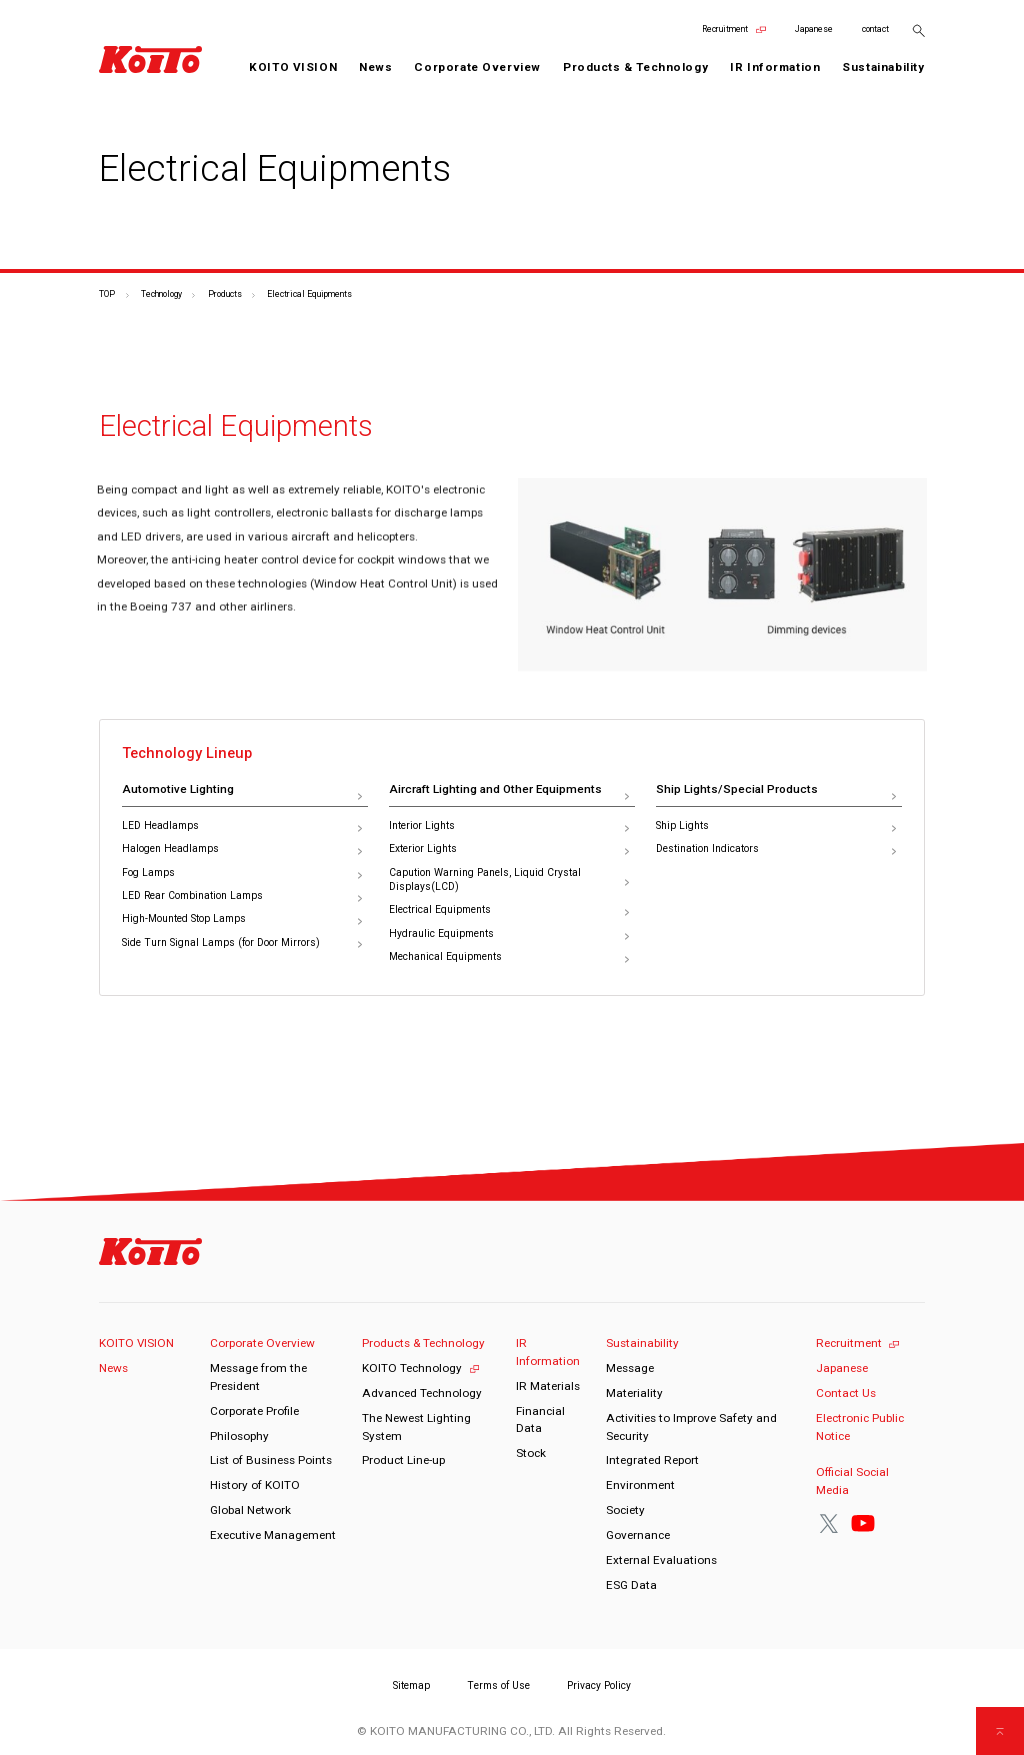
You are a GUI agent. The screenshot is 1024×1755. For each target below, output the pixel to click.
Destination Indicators (707, 848)
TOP (107, 294)
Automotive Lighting (178, 789)
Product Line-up (403, 1460)
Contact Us (846, 1393)
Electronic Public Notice (860, 1427)
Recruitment (725, 29)
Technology (161, 294)
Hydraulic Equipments (441, 933)
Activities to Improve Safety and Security (691, 1427)
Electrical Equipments (440, 909)
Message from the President (258, 1377)
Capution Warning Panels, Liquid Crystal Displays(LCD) (485, 880)
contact (875, 29)
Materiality (634, 1393)
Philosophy (239, 1436)
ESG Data (631, 1585)
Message (630, 1368)
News (375, 67)
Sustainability (642, 1343)
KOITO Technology (412, 1368)
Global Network (250, 1510)
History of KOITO (255, 1485)
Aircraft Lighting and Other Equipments (495, 789)
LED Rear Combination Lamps (192, 895)
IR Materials (548, 1386)
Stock (531, 1453)
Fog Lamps (148, 872)
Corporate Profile (254, 1411)
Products (225, 294)
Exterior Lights (423, 848)
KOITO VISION (293, 67)
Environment (640, 1485)
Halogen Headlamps (170, 848)
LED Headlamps (160, 825)
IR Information (548, 1352)
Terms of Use (498, 1685)
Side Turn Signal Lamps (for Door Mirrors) (221, 942)
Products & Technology (423, 1343)
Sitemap (411, 1685)
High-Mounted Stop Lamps (184, 918)
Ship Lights (682, 825)
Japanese (814, 29)
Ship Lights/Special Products (737, 789)
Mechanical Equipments (445, 956)
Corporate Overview (262, 1343)
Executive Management (273, 1535)
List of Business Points (271, 1460)
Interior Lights (422, 825)
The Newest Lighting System (416, 1427)
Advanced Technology (422, 1393)
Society (625, 1510)
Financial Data (540, 1420)
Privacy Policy (599, 1685)
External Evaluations (661, 1560)
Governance (638, 1535)
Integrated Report (652, 1460)
